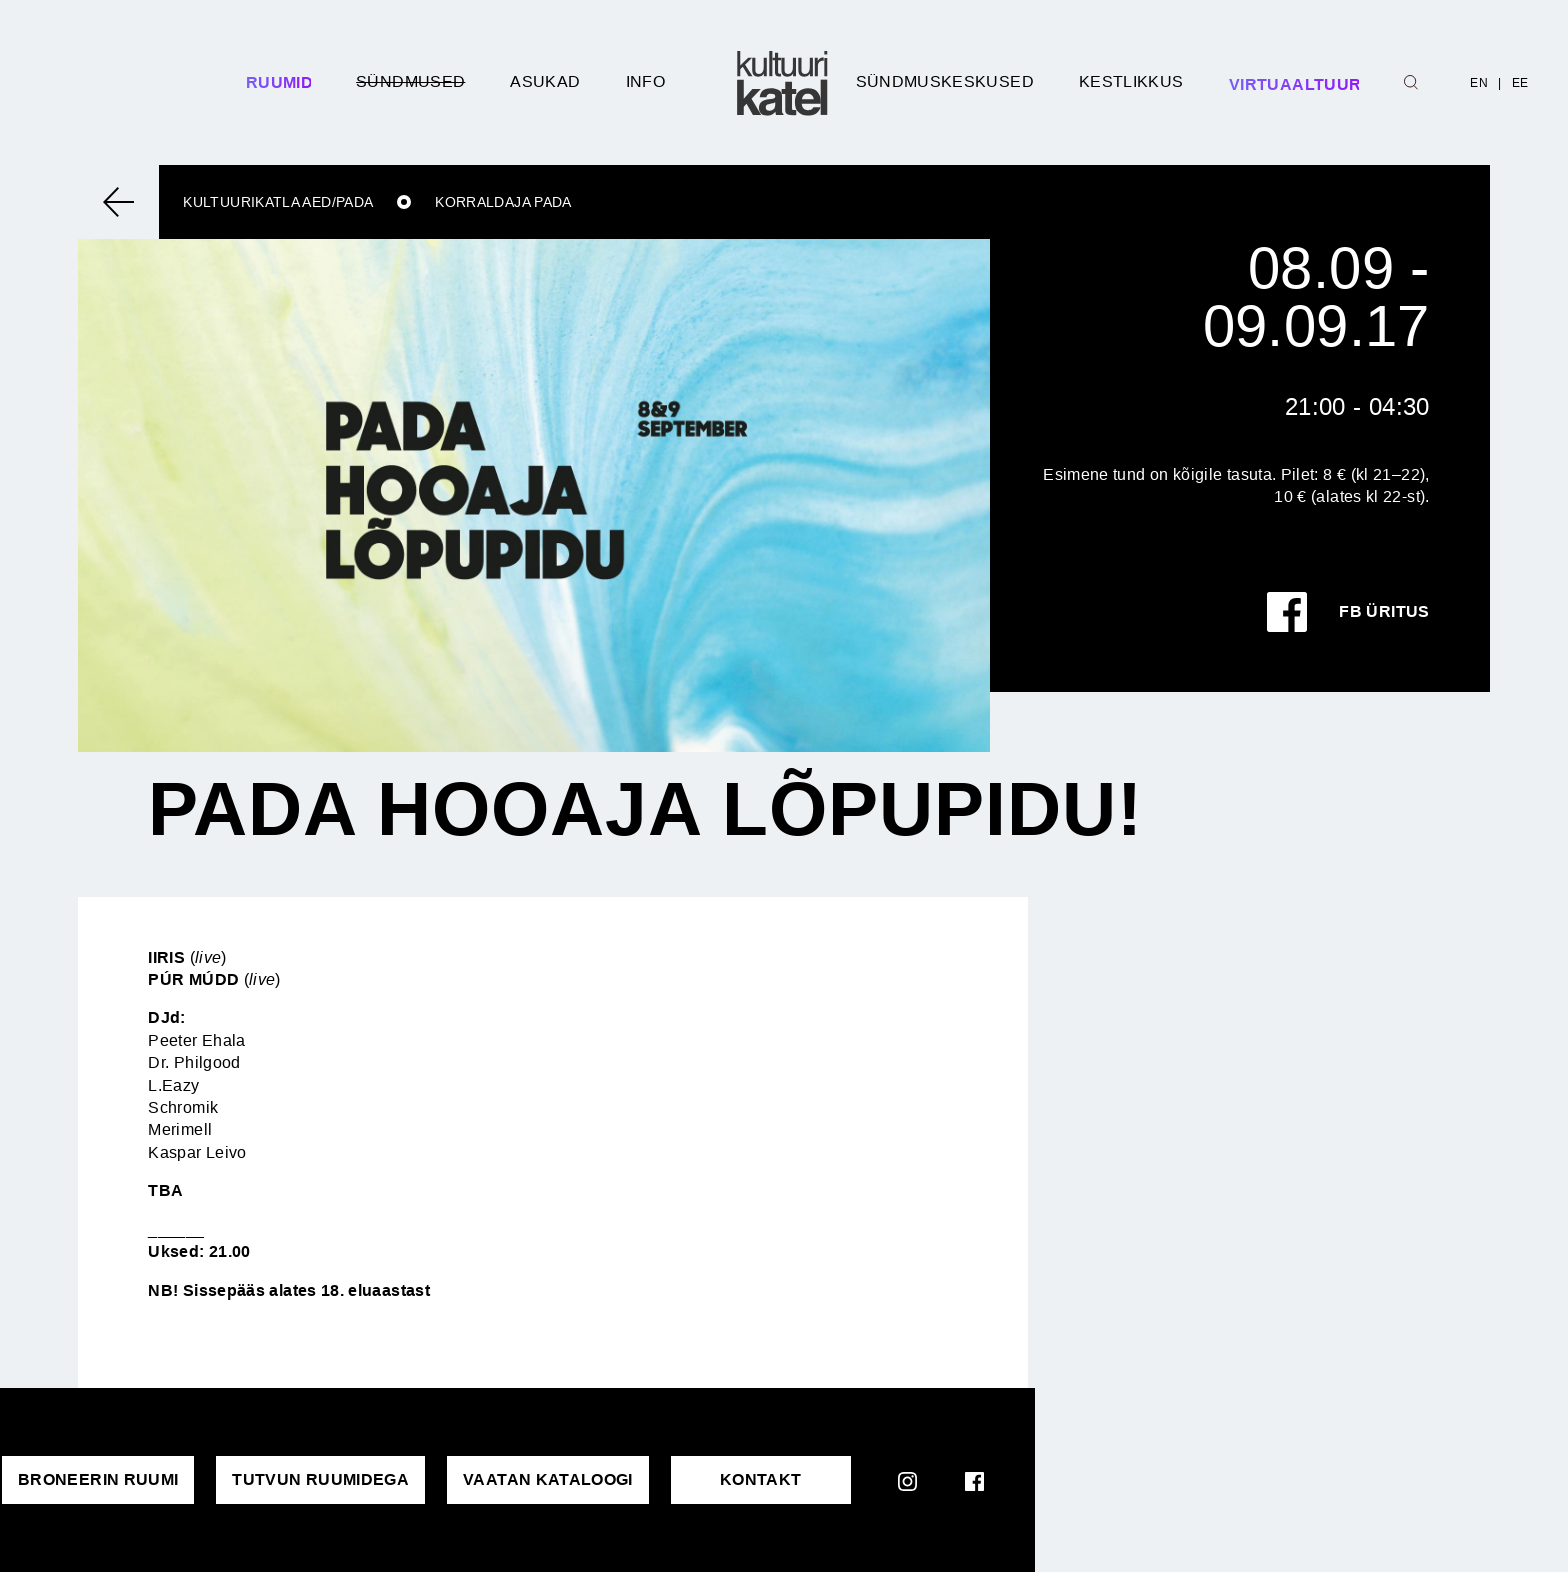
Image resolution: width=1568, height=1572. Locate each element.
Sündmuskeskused (945, 81)
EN (1479, 83)
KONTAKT (761, 1479)
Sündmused (410, 81)
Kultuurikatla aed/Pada (278, 202)
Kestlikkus (1131, 81)
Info (645, 81)
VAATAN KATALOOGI (548, 1479)
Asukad (545, 81)
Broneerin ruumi (98, 1479)
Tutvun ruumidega (320, 1479)
